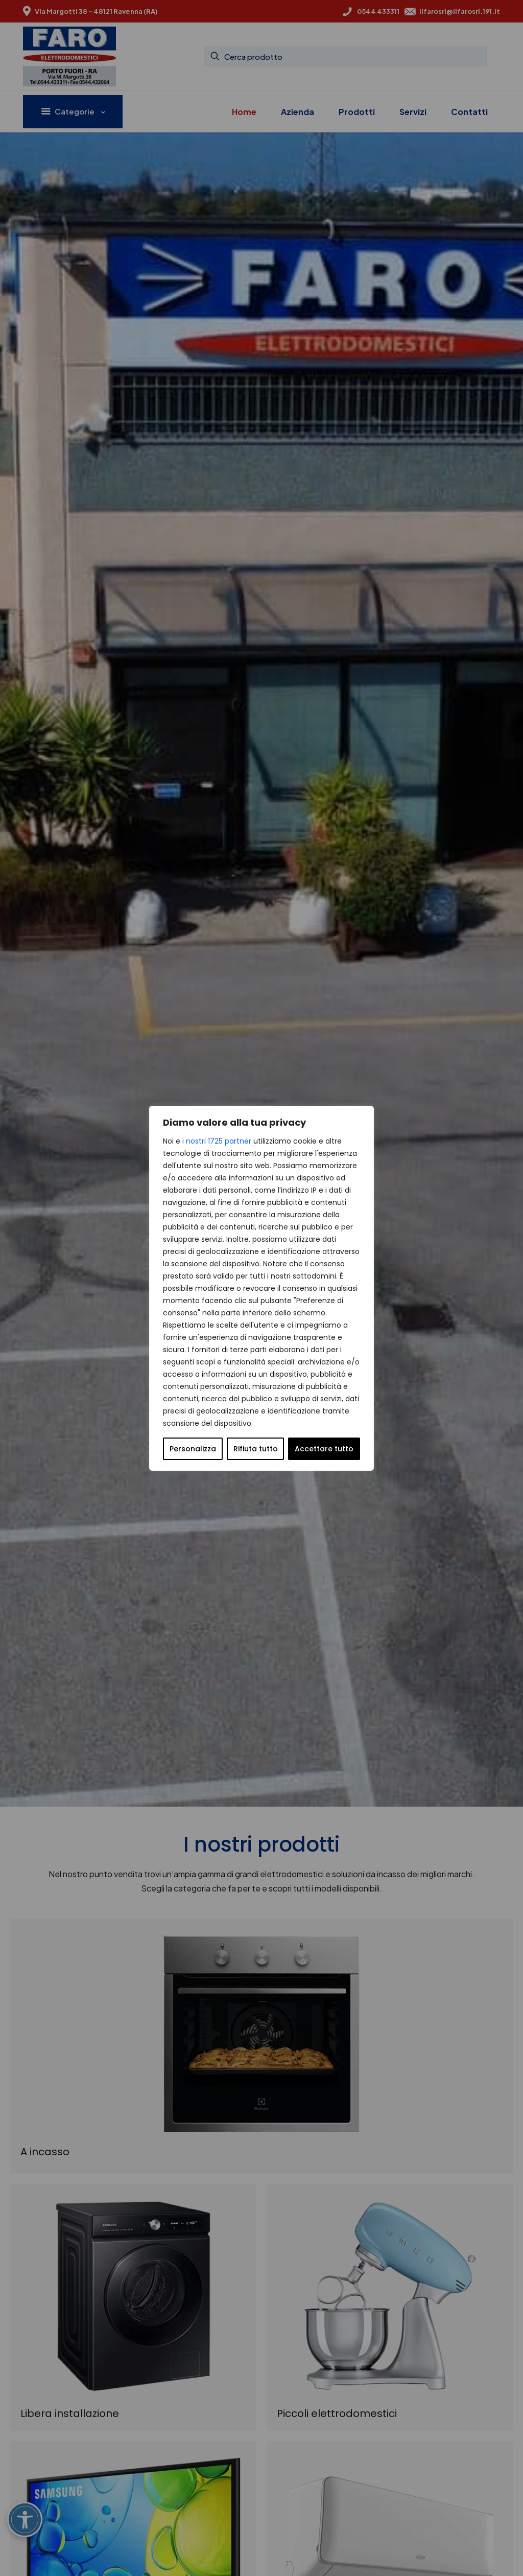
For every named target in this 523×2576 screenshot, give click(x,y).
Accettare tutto (324, 1449)
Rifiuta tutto (255, 1449)
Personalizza (193, 1449)
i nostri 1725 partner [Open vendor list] (216, 1141)
